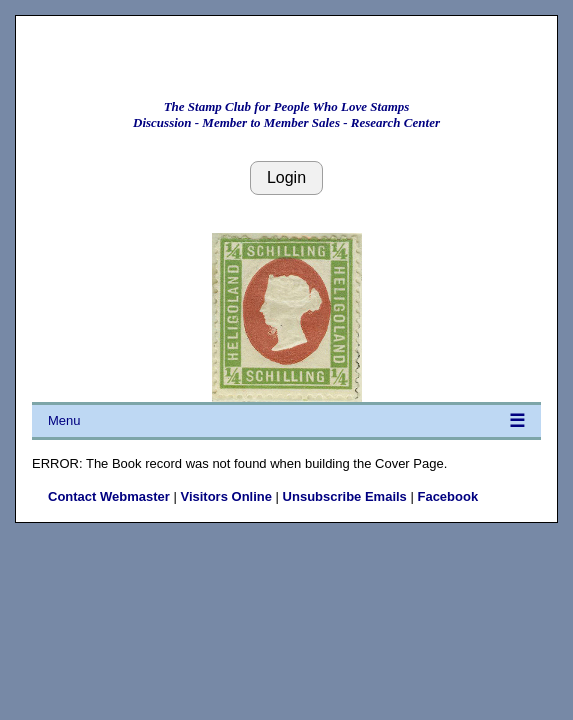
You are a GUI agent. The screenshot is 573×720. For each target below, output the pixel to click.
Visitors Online (226, 496)
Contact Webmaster (109, 496)
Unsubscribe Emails (345, 496)
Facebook (447, 496)
